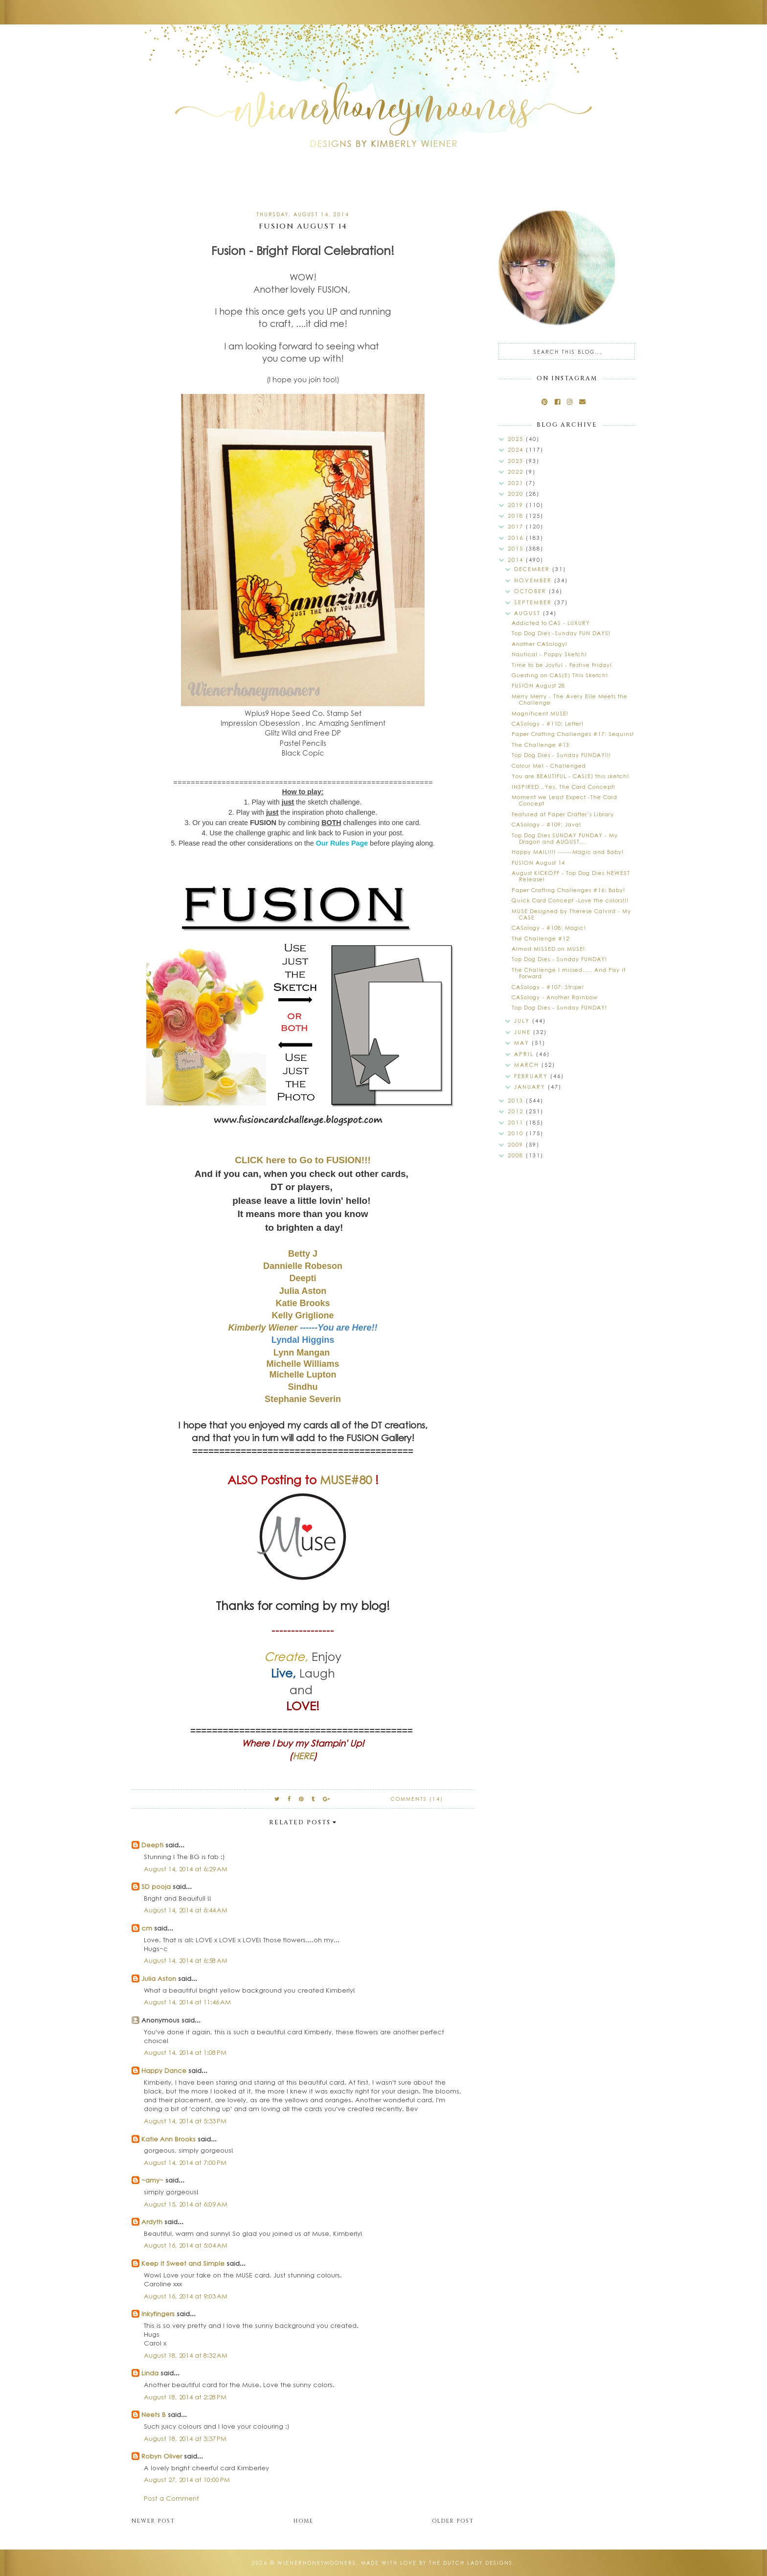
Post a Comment (171, 2498)
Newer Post (153, 2521)
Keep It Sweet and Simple (183, 2263)
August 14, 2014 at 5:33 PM (185, 2120)
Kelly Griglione (302, 1315)
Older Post (453, 2521)
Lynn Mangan (301, 1352)
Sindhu (303, 1387)
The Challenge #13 (540, 744)
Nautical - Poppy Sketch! (549, 654)
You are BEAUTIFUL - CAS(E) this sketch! (570, 776)
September (534, 602)
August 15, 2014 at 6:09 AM (185, 2203)
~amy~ (152, 2180)
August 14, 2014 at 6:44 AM (185, 1909)
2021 (517, 482)
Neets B (153, 2414)
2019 (517, 504)
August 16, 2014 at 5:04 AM (185, 2245)
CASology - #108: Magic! (549, 927)
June (523, 1031)
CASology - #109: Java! (546, 824)
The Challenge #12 (540, 938)
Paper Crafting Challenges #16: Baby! (568, 890)
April (525, 1054)
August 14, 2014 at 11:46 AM (187, 2001)
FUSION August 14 (538, 862)
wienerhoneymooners (316, 2562)
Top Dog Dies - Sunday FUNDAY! (559, 959)
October (531, 591)
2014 (517, 559)
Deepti (302, 1278)
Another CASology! (539, 643)
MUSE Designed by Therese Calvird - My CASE (571, 914)
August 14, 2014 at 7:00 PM (185, 2162)
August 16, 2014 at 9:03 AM (185, 2295)
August (528, 613)
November (534, 580)
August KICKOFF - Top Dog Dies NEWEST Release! (571, 876)
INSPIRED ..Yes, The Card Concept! (563, 786)
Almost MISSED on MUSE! (548, 948)
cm (146, 1927)
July (523, 1020)
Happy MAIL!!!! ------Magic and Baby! (568, 851)
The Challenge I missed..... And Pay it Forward (569, 973)
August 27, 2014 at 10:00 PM (187, 2479)
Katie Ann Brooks (168, 2138)
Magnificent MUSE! (540, 713)
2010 (517, 1133)
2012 (517, 1111)
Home (303, 2521)
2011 (517, 1122)
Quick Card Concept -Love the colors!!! (570, 900)
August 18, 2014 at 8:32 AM (185, 2355)
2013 (517, 1100)
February (532, 1076)
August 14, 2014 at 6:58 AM (185, 1960)
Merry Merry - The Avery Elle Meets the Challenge (570, 699)
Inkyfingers (158, 2313)
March (527, 1064)
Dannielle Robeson (302, 1266)
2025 (517, 438)
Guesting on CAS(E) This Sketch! (560, 675)
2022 (517, 471)
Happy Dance (163, 2070)
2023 (517, 460)
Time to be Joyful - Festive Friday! (562, 664)
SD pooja (156, 1886)
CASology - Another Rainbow (555, 997)
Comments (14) (417, 1798)
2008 (517, 1155)
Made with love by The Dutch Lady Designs (437, 2562)
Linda (149, 2372)
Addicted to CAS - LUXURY (551, 622)
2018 (517, 515)
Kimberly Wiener (264, 1328)
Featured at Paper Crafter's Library (563, 814)
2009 (517, 1144)
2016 (517, 537)
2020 (517, 493)
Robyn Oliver (161, 2456)
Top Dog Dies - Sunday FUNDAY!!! (561, 755)
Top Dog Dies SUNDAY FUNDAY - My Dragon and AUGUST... (565, 838)
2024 (517, 449)
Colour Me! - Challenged (549, 765)
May (523, 1042)
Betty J (302, 1254)
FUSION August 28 (538, 685)
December (533, 569)
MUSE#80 (346, 1479)
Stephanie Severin (303, 1399)
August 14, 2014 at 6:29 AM (185, 1868)
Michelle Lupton (303, 1375)
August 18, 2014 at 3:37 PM (185, 2438)
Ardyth (151, 2221)
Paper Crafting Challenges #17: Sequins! (573, 733)
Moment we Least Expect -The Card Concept (564, 800)
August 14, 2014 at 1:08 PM (185, 2052)
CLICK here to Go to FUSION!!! (303, 1160)
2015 (517, 548)
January (531, 1086)
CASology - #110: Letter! (548, 723)
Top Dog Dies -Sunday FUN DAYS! (561, 633)
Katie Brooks (302, 1303)
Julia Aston (302, 1291)
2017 (517, 526)
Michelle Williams (303, 1364)
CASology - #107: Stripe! (548, 986)
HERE (303, 1755)
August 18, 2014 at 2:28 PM (185, 2396)
